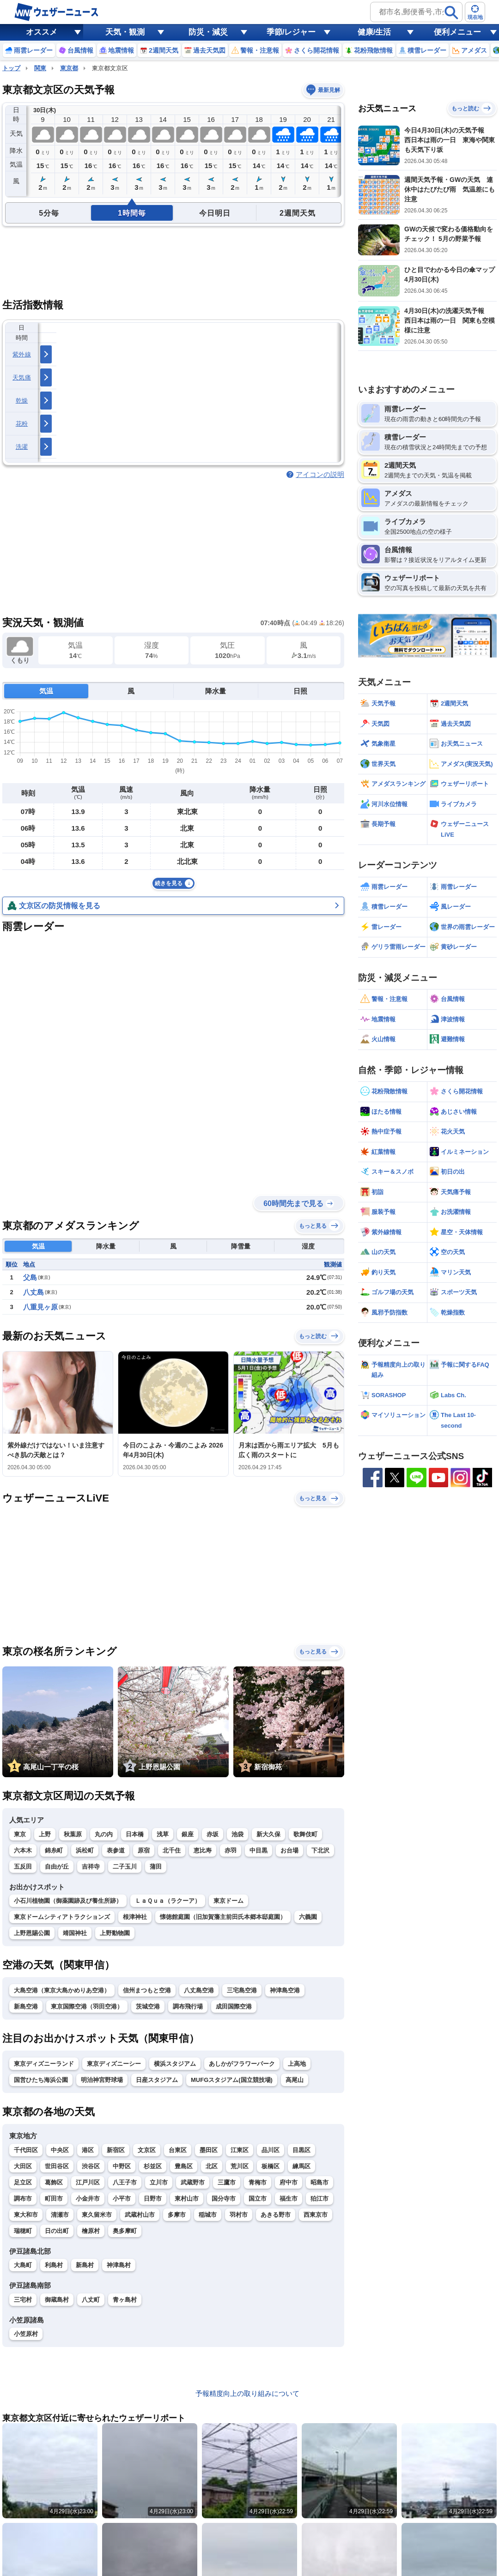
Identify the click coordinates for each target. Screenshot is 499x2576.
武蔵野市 (193, 2182)
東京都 (69, 68)
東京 (20, 1834)
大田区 (23, 2166)
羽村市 (239, 2214)
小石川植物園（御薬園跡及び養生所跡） (68, 1900)
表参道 (116, 1850)
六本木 (23, 1850)
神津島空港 (285, 1990)
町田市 (54, 2198)
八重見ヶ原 (40, 1306)
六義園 (308, 1916)
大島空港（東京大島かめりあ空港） (62, 1990)
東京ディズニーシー (114, 2063)
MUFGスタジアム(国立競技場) (232, 2079)
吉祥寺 (91, 1866)
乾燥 (22, 401)
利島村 (54, 2265)
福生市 (289, 2198)
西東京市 (316, 2214)
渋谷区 (91, 2166)
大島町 (23, 2265)
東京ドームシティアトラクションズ (62, 1916)
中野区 (122, 2166)
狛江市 (319, 2198)
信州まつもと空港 (147, 1990)
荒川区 (240, 2166)
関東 (40, 68)
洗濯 (22, 447)
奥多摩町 (125, 2230)
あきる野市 (276, 2214)
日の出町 (57, 2230)
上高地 (297, 2063)
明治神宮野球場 (102, 2079)
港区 (88, 2150)
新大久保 (268, 1834)
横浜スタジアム (175, 2063)
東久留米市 (97, 2214)
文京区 (147, 2150)
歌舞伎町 (305, 1834)
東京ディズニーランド (44, 2063)
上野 (45, 1834)
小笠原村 (26, 2333)
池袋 (237, 1834)
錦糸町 (54, 1850)
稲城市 (208, 2214)
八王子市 (125, 2182)
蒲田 (156, 1866)
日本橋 (135, 1834)
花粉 (22, 424)
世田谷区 (57, 2166)
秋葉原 (73, 1834)
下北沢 (320, 1850)
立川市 (159, 2182)
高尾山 (295, 2079)
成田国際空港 (234, 2006)
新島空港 (26, 2006)
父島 (30, 1277)
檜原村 (91, 2230)
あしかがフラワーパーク (242, 2063)
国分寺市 (224, 2198)
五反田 (23, 1866)
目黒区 (301, 2150)
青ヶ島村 (125, 2299)
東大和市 (26, 2214)
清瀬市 (60, 2214)
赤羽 (231, 1850)
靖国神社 (75, 1933)
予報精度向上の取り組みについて (247, 2393)
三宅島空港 (242, 1990)
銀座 (188, 1834)
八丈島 (33, 1292)
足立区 (23, 2182)
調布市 (23, 2198)
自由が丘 (57, 1866)
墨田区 (209, 2150)
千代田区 (26, 2150)
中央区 (60, 2150)
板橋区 (271, 2166)
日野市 (153, 2198)
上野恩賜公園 (32, 1933)
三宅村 (23, 2299)
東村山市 (187, 2198)
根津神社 (135, 1916)
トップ (11, 68)
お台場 (289, 1850)
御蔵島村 (57, 2299)
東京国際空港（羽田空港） (87, 2006)
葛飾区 (54, 2182)
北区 (212, 2166)
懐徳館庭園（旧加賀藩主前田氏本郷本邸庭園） (223, 1916)
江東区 (240, 2150)
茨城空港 (148, 2006)
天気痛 (21, 377)
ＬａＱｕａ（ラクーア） (168, 1900)
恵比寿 (203, 1850)
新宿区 (116, 2150)
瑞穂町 (23, 2230)
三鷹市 (227, 2182)
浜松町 (85, 1850)
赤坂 (213, 1834)
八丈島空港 (199, 1990)
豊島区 (184, 2166)
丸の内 (104, 1834)
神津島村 (119, 2265)
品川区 (271, 2150)
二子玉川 (125, 1866)
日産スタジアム (157, 2079)
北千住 (172, 1850)
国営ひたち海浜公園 (41, 2079)
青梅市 (258, 2182)
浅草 (163, 1834)
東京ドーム (228, 1900)
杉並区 (153, 2166)
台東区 (178, 2150)
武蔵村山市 (140, 2214)
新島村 (85, 2265)
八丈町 (91, 2299)
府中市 (289, 2182)
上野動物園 (115, 1933)
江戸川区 (88, 2182)
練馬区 (301, 2166)
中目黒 (259, 1850)
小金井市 (88, 2198)
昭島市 (319, 2182)
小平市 (122, 2198)
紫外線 (21, 354)
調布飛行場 (188, 2006)
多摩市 (177, 2214)
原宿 (144, 1850)
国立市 (258, 2198)
